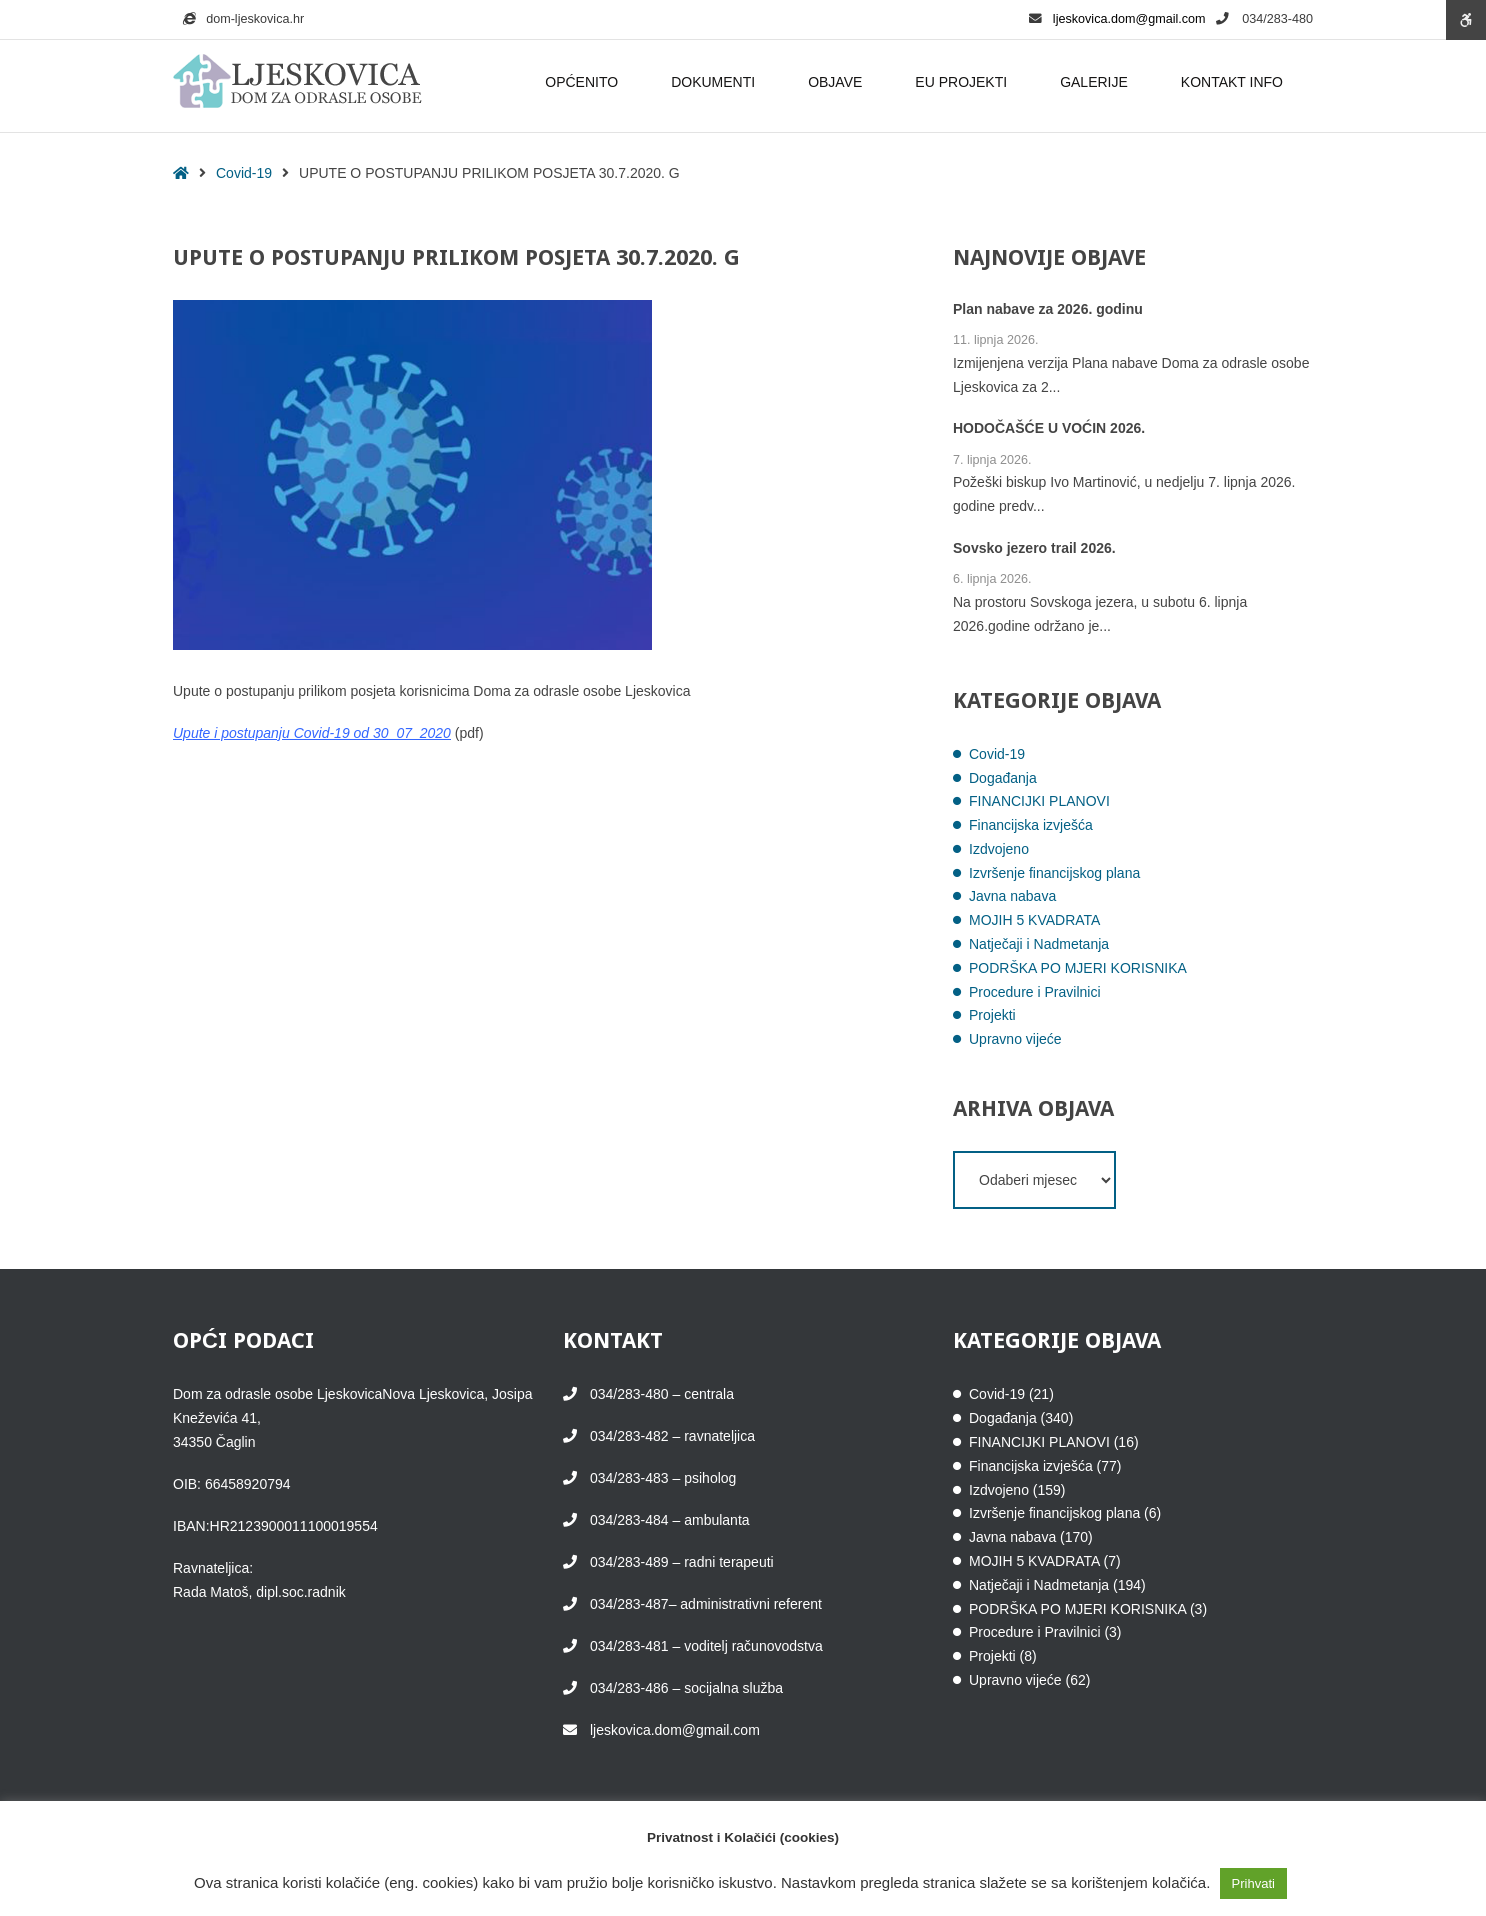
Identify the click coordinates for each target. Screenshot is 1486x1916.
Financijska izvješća (1031, 825)
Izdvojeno (999, 849)
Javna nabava (1012, 896)
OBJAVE (838, 82)
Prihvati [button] (1253, 1883)
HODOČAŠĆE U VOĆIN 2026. (1049, 428)
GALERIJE (1097, 82)
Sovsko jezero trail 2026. (1034, 548)
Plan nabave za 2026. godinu (1048, 309)
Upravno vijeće (1015, 1039)
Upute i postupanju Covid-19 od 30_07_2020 (312, 733)
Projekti (992, 1015)
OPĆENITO (584, 82)
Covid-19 (244, 173)
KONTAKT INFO (1235, 82)
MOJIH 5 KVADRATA (1034, 920)
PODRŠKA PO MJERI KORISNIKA (1078, 968)
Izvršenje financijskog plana (1054, 873)
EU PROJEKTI (964, 82)
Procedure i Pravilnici (1035, 992)
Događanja (1003, 778)
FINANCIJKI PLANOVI (1039, 801)
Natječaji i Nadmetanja (1039, 944)
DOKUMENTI (716, 82)
